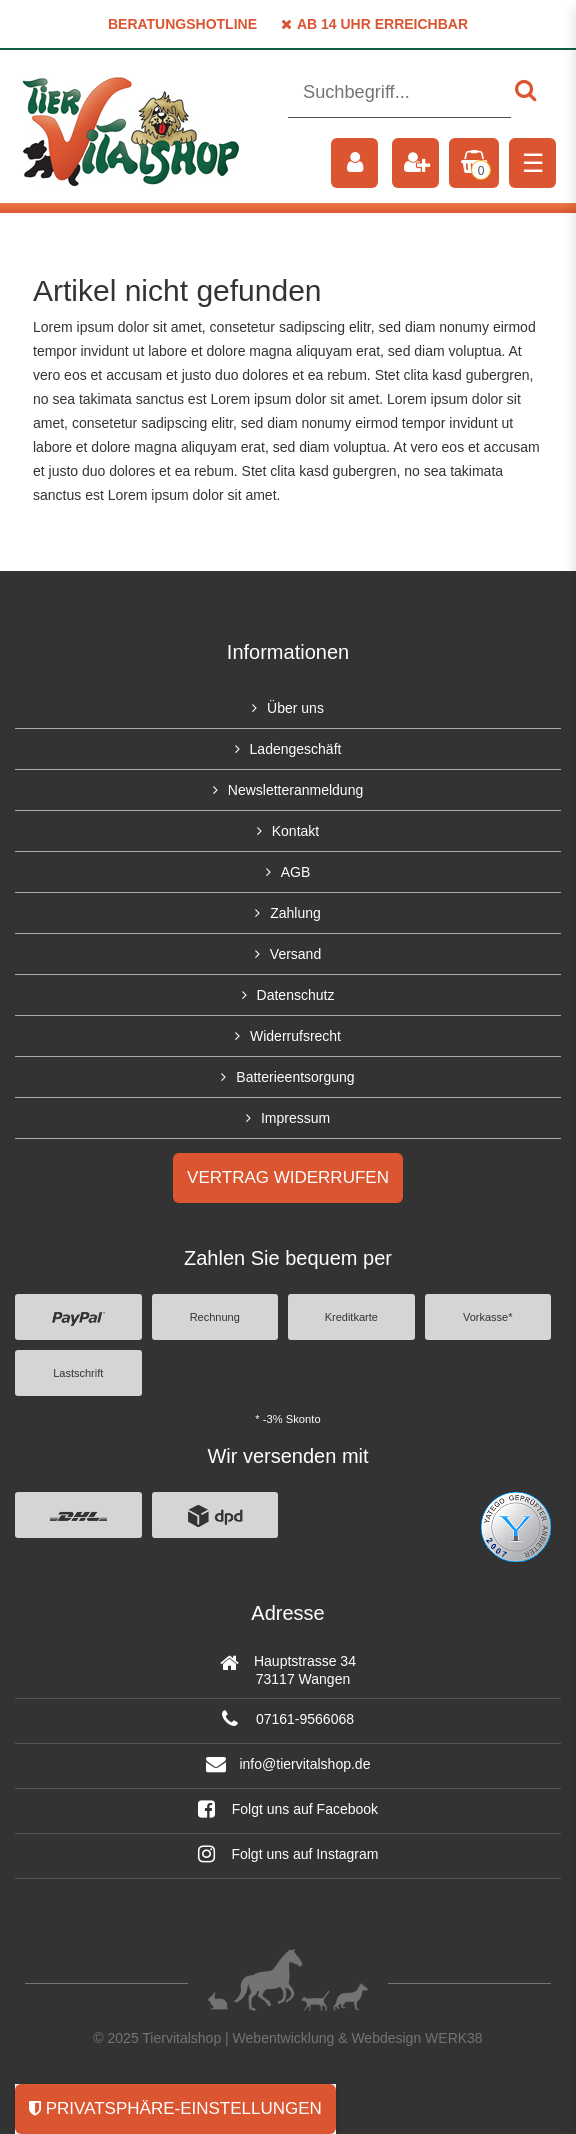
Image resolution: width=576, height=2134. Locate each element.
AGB (296, 872)
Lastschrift (78, 1373)
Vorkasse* (488, 1317)
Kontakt (295, 831)
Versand (295, 954)
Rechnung (215, 1317)
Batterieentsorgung (295, 1077)
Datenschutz (296, 995)
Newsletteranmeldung (295, 790)
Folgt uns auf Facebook (288, 1809)
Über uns (295, 708)
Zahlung (295, 913)
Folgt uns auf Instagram (288, 1854)
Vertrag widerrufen (288, 1177)
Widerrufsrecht (295, 1036)
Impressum (295, 1118)
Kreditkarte (351, 1317)
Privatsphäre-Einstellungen (175, 2108)
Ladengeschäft (296, 749)
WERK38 (454, 2038)
